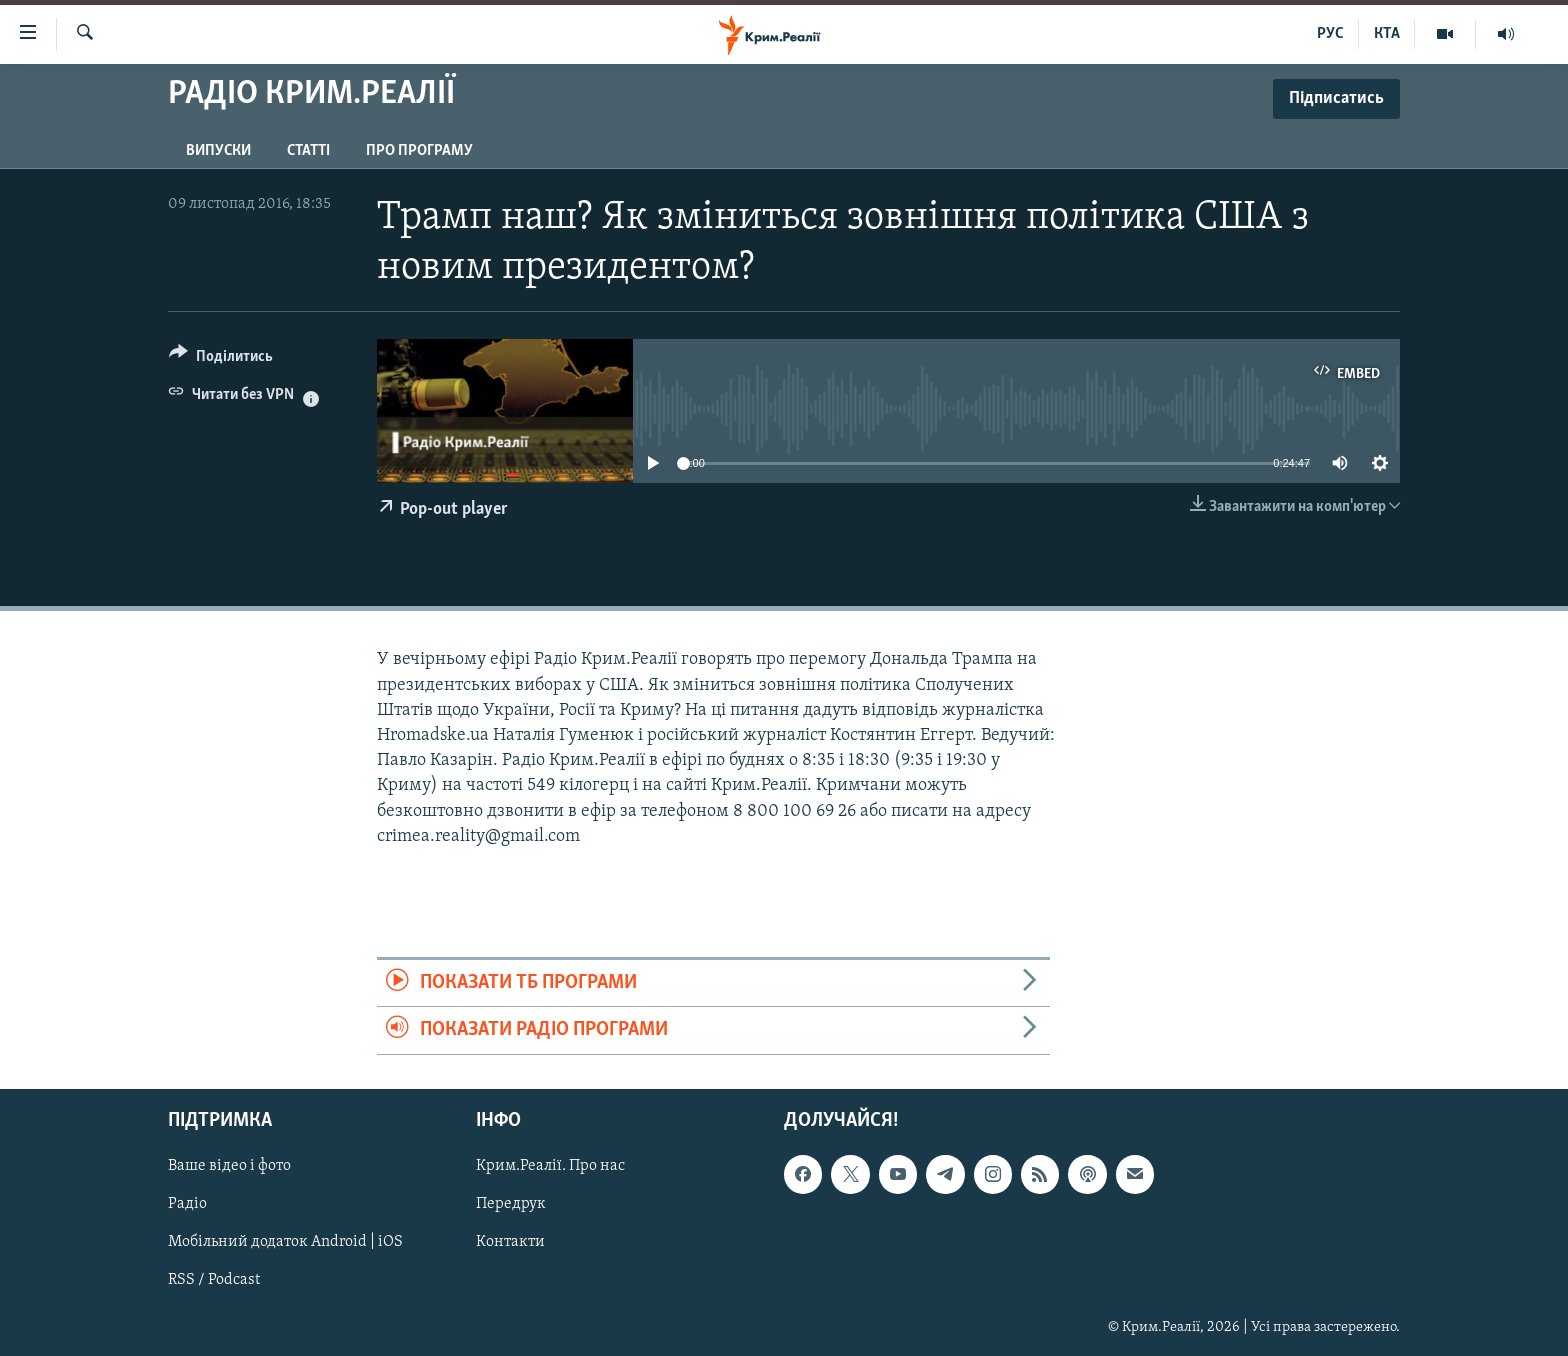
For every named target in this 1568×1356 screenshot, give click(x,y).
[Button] (221, 359)
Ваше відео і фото (229, 1166)
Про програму (419, 151)
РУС (1330, 34)
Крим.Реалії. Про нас (550, 1166)
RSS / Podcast (214, 1280)
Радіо (187, 1204)
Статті (308, 151)
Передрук (511, 1204)
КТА (1387, 34)
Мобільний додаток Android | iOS (285, 1242)
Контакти (510, 1242)
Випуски (218, 151)
